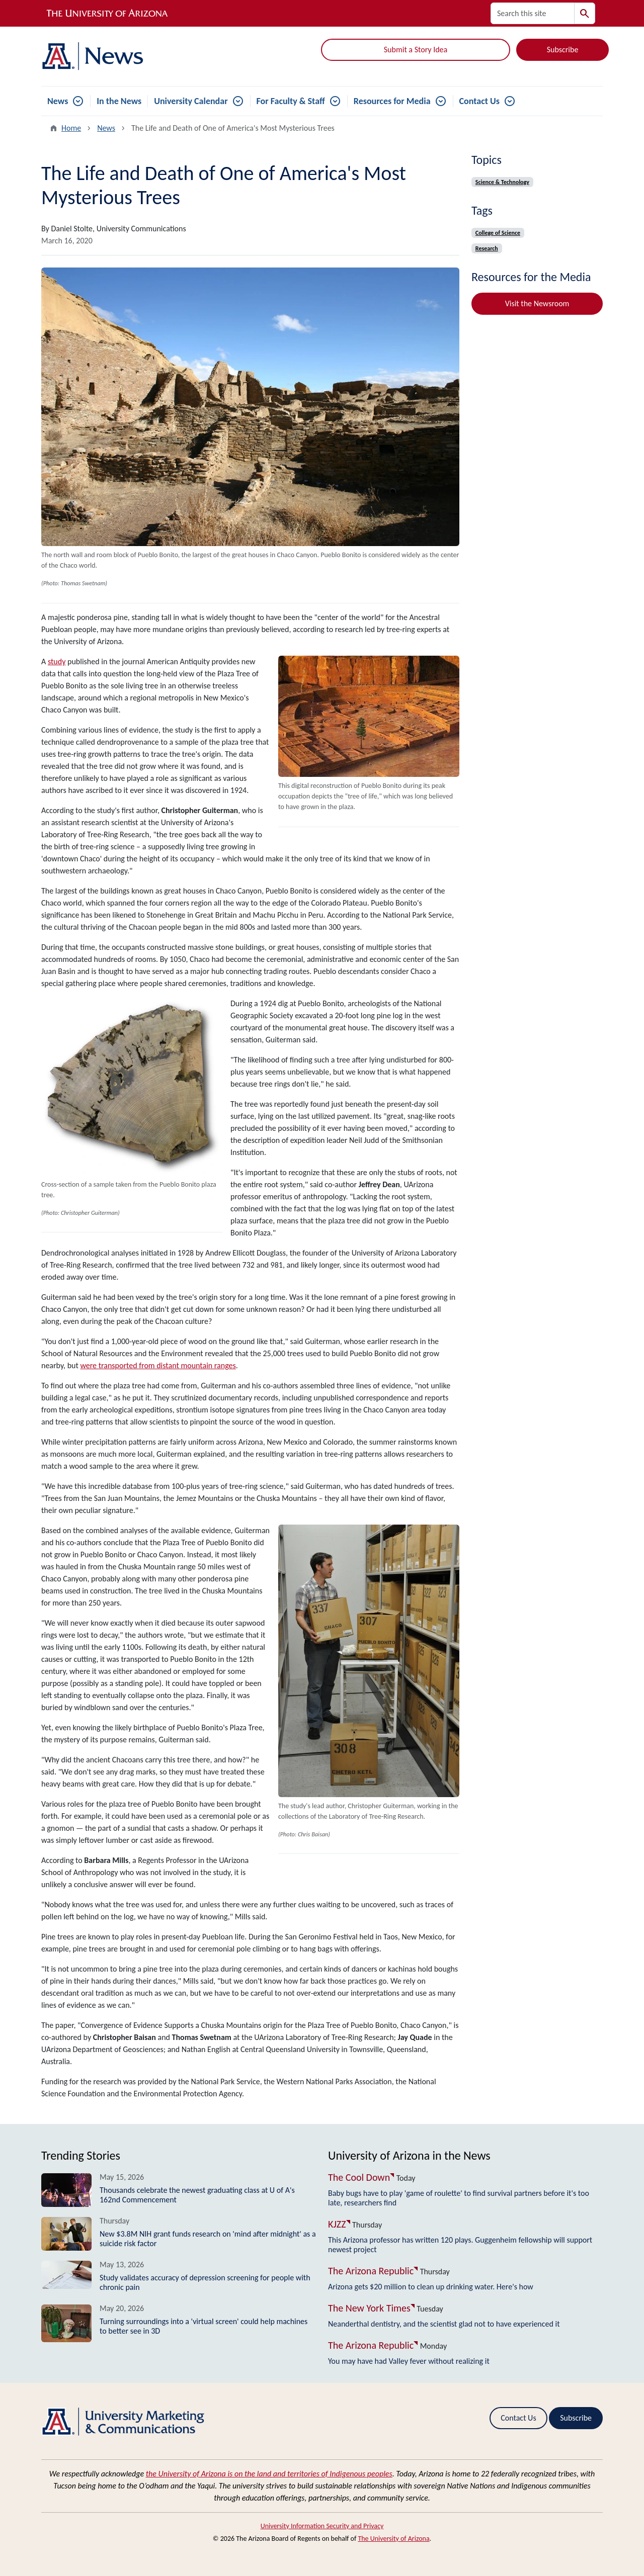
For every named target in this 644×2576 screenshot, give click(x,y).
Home (71, 128)
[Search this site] (533, 13)
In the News (119, 101)
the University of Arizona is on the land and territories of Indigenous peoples (269, 2473)
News (57, 101)
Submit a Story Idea (415, 49)
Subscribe (563, 49)
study (57, 661)
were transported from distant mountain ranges (157, 1365)
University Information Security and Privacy (322, 2526)
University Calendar (190, 101)
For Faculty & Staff (291, 101)
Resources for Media (392, 101)
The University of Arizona (393, 2538)
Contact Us (479, 101)
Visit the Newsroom (537, 303)
